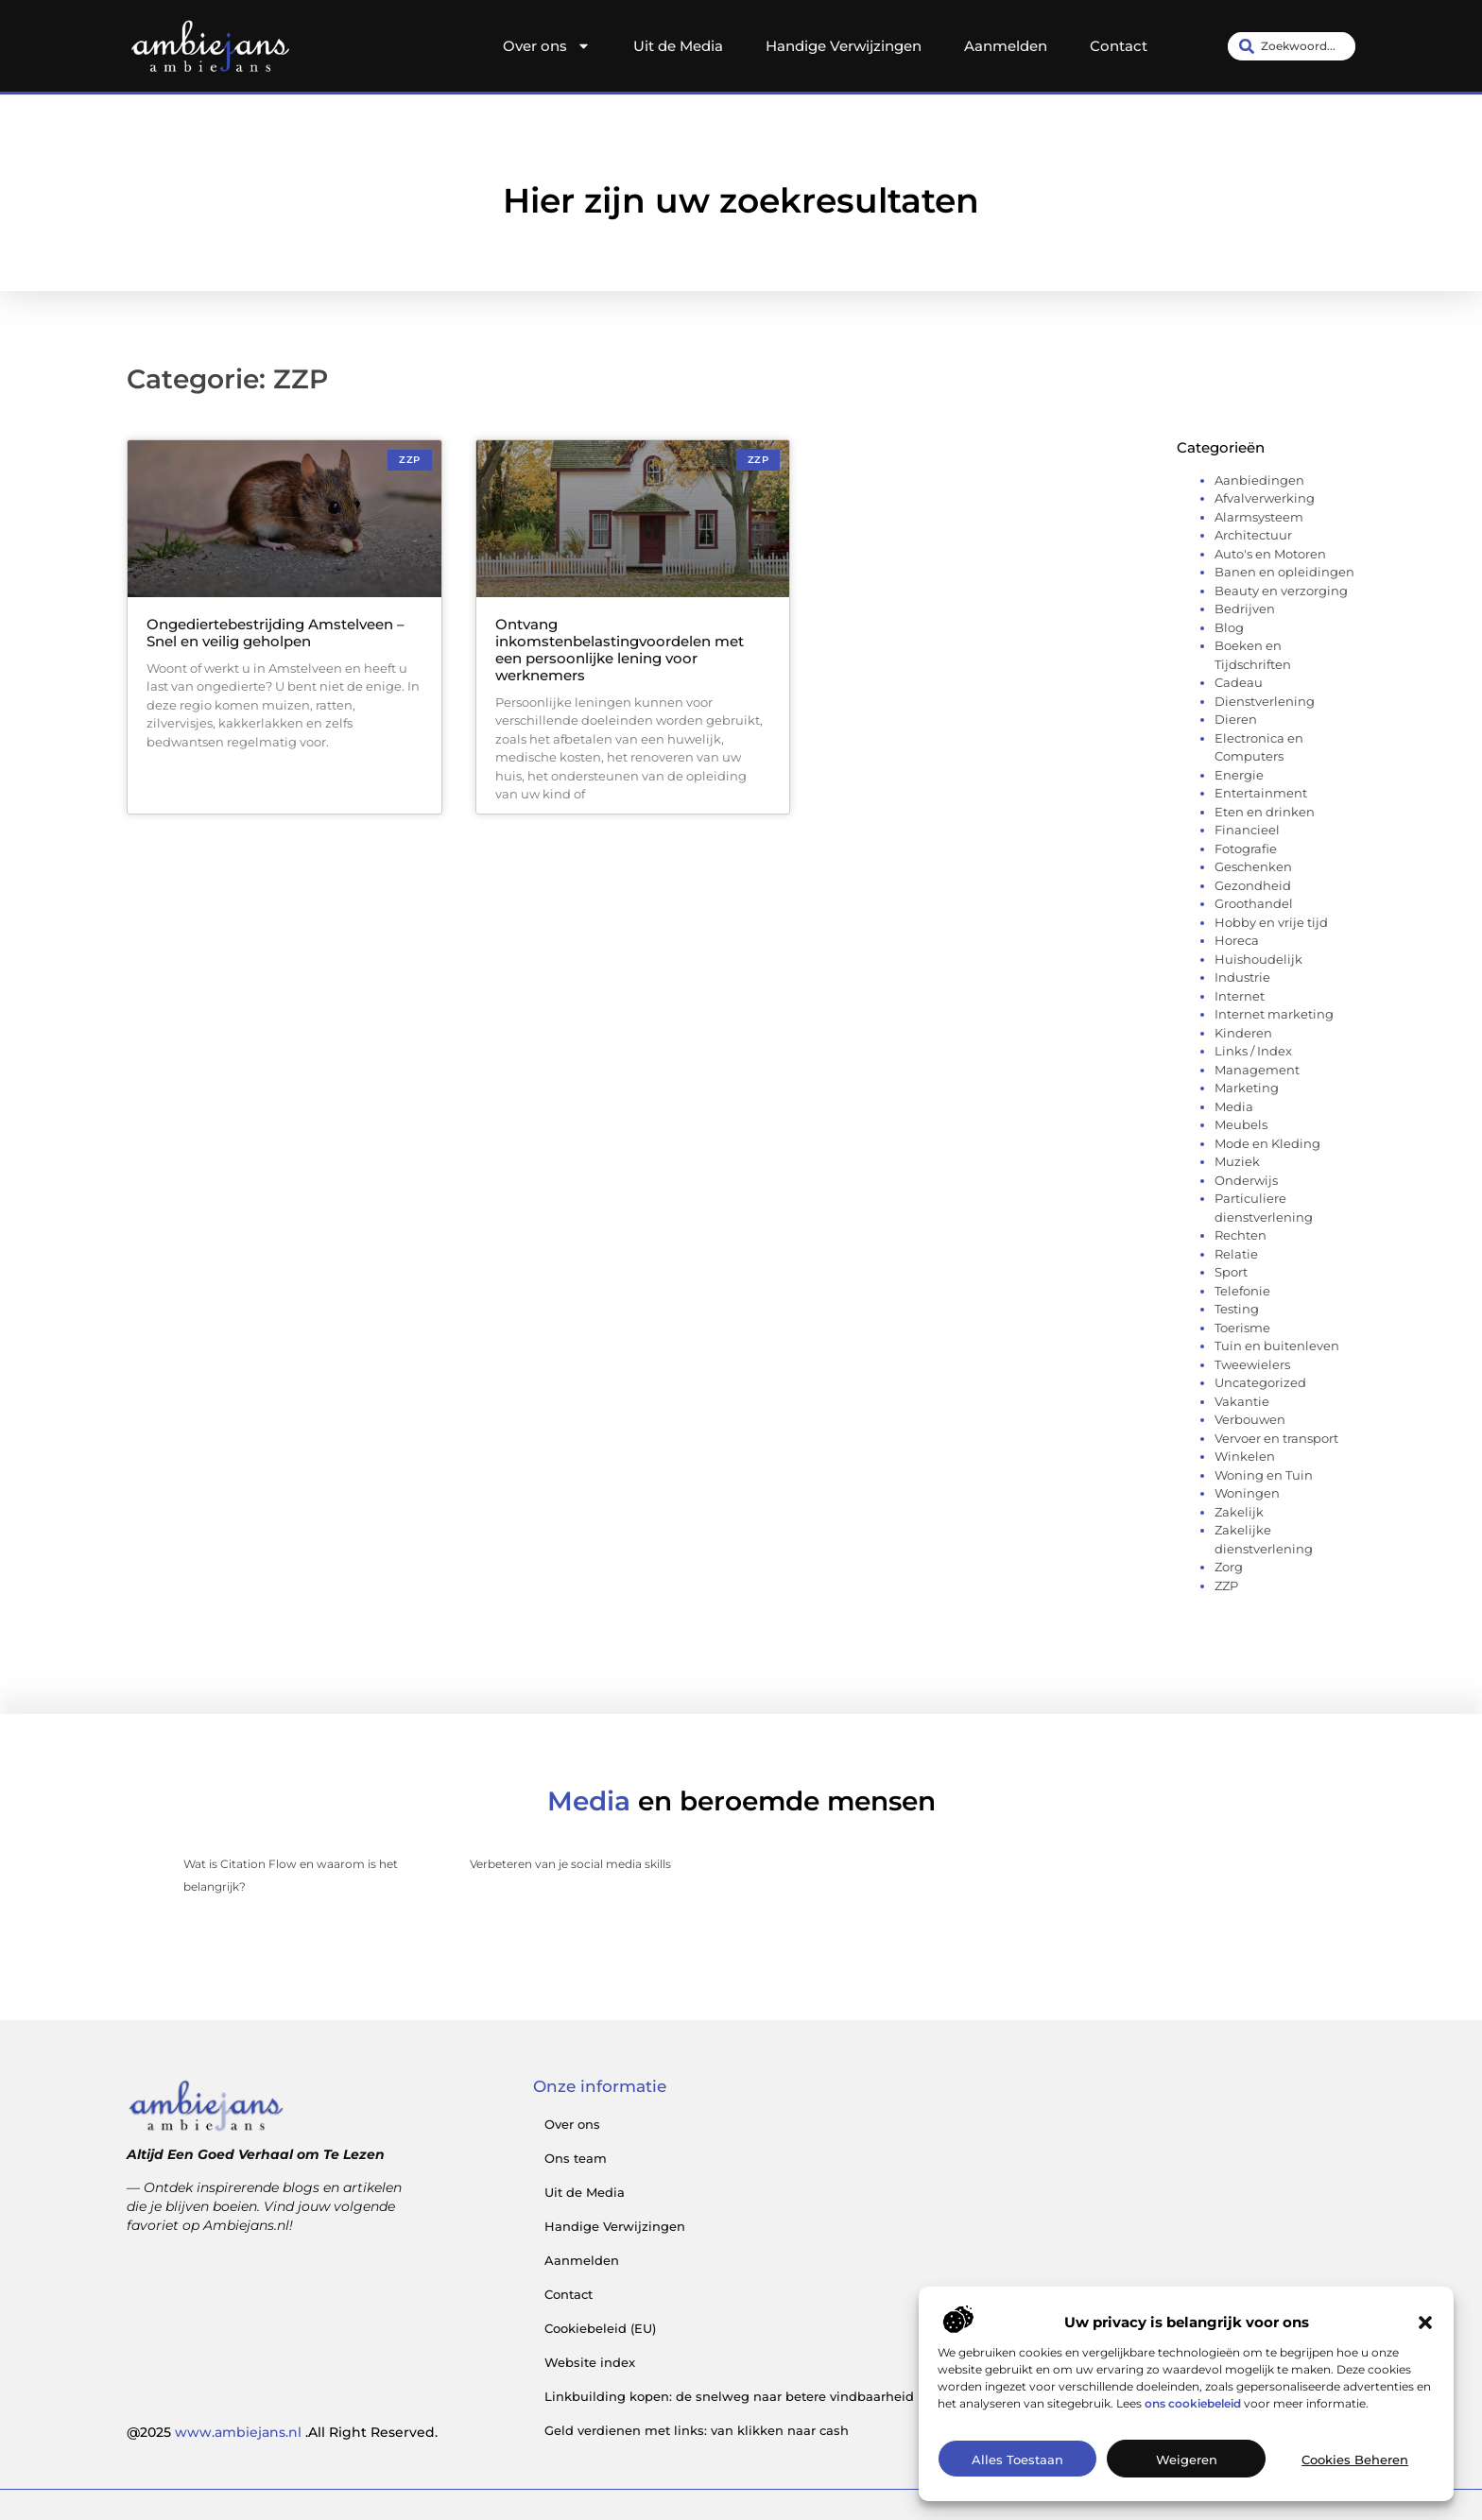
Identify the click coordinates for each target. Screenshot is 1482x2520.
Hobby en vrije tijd (1271, 922)
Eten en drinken (1265, 811)
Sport (1231, 1271)
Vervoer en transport (1276, 1438)
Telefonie (1242, 1290)
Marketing (1247, 1087)
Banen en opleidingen (1284, 571)
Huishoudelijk (1258, 959)
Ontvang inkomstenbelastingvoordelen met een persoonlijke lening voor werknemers (619, 649)
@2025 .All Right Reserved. (282, 2432)
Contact (1118, 46)
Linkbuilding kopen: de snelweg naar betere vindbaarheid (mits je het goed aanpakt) (814, 2396)
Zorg (1229, 1566)
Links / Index (1253, 1050)
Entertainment (1261, 792)
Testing (1237, 1308)
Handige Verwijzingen (844, 46)
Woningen (1247, 1492)
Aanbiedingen (1259, 480)
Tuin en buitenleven (1277, 1345)
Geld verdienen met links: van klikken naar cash (696, 2430)
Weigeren (1186, 2496)
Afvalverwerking (1265, 498)
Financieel (1247, 829)
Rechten (1241, 1235)
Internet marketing (1274, 1013)
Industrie (1242, 977)
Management (1257, 1069)
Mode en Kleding (1267, 1143)
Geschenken (1253, 866)
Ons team (575, 2158)
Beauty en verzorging (1281, 590)
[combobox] (1291, 46)
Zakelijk (1239, 1511)
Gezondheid (1253, 885)
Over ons (547, 46)
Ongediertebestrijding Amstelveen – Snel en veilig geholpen (275, 632)
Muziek (1237, 1161)
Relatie (1236, 1253)
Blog (1229, 627)
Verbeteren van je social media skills (570, 1864)
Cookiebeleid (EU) (600, 2328)
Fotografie (1246, 848)
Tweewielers (1252, 1364)
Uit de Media (678, 46)
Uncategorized (1260, 1382)
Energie (1239, 774)
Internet (1240, 995)
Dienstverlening (1265, 701)
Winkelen (1245, 1456)
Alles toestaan (1017, 2496)
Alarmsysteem (1259, 516)
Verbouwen (1250, 1419)
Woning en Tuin (1264, 1475)
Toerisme (1242, 1327)
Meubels (1241, 1124)
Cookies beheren (1354, 2496)
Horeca (1237, 940)
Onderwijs (1246, 1180)
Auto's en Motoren (1270, 553)
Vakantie (1242, 1401)
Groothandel (1254, 903)
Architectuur (1253, 534)
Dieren (1236, 719)
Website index (589, 2362)
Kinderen (1243, 1032)
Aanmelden (1005, 46)
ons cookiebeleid (1193, 2439)
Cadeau (1239, 682)
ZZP (1226, 1585)
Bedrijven (1245, 608)
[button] (1425, 2358)
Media (1234, 1106)
